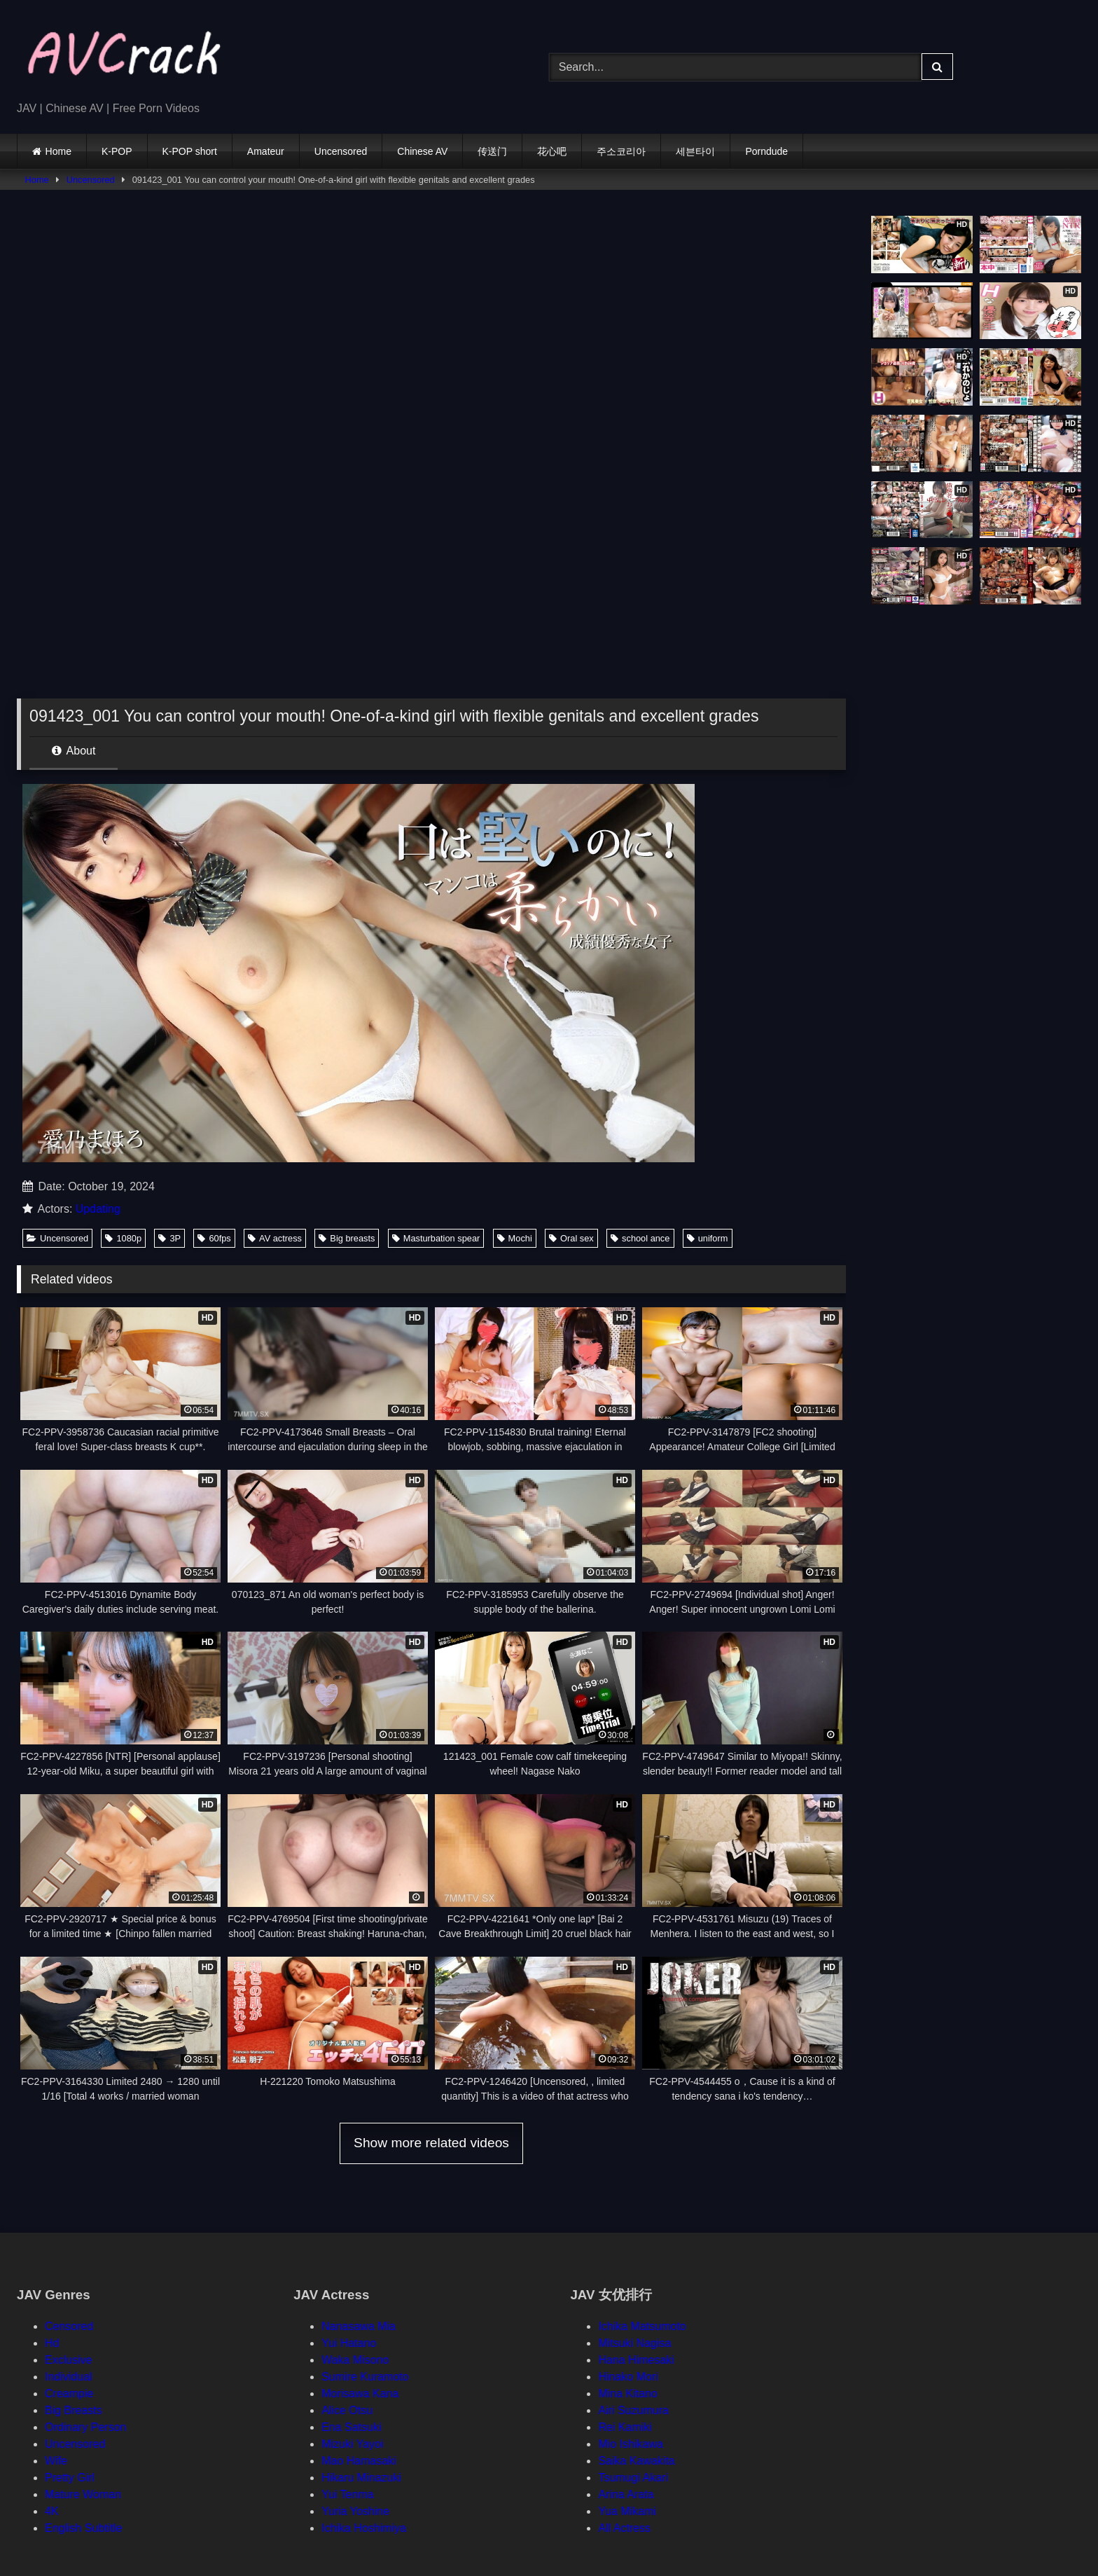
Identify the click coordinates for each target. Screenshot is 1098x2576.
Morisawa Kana (359, 2393)
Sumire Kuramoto (365, 2377)
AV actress (275, 1238)
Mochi (514, 1238)
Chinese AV (422, 151)
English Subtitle (83, 2528)
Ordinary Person (86, 2427)
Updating (98, 1209)
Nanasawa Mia (358, 2326)
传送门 (492, 151)
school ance (640, 1238)
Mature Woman (83, 2494)
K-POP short (189, 151)
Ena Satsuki (351, 2427)
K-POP (117, 151)
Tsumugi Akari (633, 2478)
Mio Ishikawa (630, 2444)
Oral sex (571, 1238)
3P (169, 1238)
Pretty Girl (70, 2478)
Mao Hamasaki (358, 2461)
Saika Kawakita (636, 2461)
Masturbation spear (436, 1238)
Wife (56, 2461)
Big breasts (347, 1238)
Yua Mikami (627, 2511)
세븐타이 (695, 151)
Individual (68, 2377)
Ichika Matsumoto (642, 2326)
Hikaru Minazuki (361, 2478)
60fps (213, 1238)
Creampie (69, 2393)
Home (58, 151)
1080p (123, 1238)
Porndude (766, 151)
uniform (707, 1238)
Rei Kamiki (624, 2427)
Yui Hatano (348, 2343)
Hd (52, 2343)
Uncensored (341, 151)
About (73, 751)
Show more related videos (431, 2142)
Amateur (265, 151)
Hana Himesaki (636, 2360)
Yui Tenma (347, 2494)
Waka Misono (355, 2360)
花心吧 (552, 151)
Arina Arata (625, 2494)
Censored (69, 2326)
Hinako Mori (628, 2377)
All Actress (624, 2528)
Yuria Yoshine (355, 2511)
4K (52, 2511)
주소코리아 (621, 151)
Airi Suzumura (633, 2410)
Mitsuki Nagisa (634, 2343)
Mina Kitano (628, 2393)
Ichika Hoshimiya (363, 2528)
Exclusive (68, 2360)
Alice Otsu (347, 2410)
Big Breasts (73, 2410)
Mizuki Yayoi (352, 2444)
